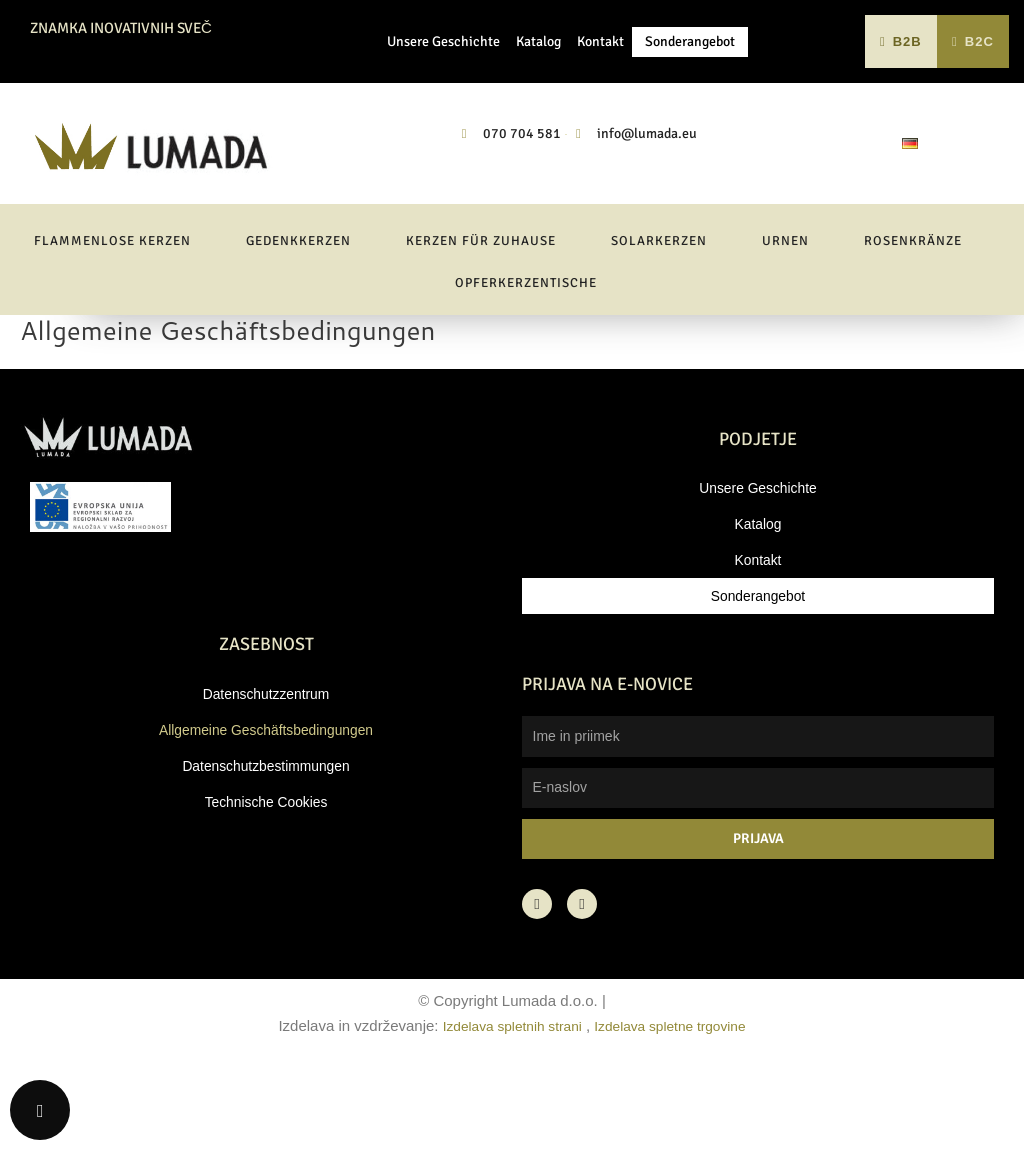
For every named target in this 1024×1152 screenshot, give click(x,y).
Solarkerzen (659, 318)
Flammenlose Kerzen (112, 318)
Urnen (785, 318)
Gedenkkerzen (298, 318)
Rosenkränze (913, 318)
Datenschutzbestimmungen (266, 842)
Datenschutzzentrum (266, 770)
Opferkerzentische (526, 360)
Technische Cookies (265, 878)
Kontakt (600, 79)
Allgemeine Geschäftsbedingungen (266, 806)
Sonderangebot (690, 79)
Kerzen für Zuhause (481, 318)
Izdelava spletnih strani (505, 1102)
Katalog (538, 79)
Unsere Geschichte (443, 79)
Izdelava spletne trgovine (677, 1102)
